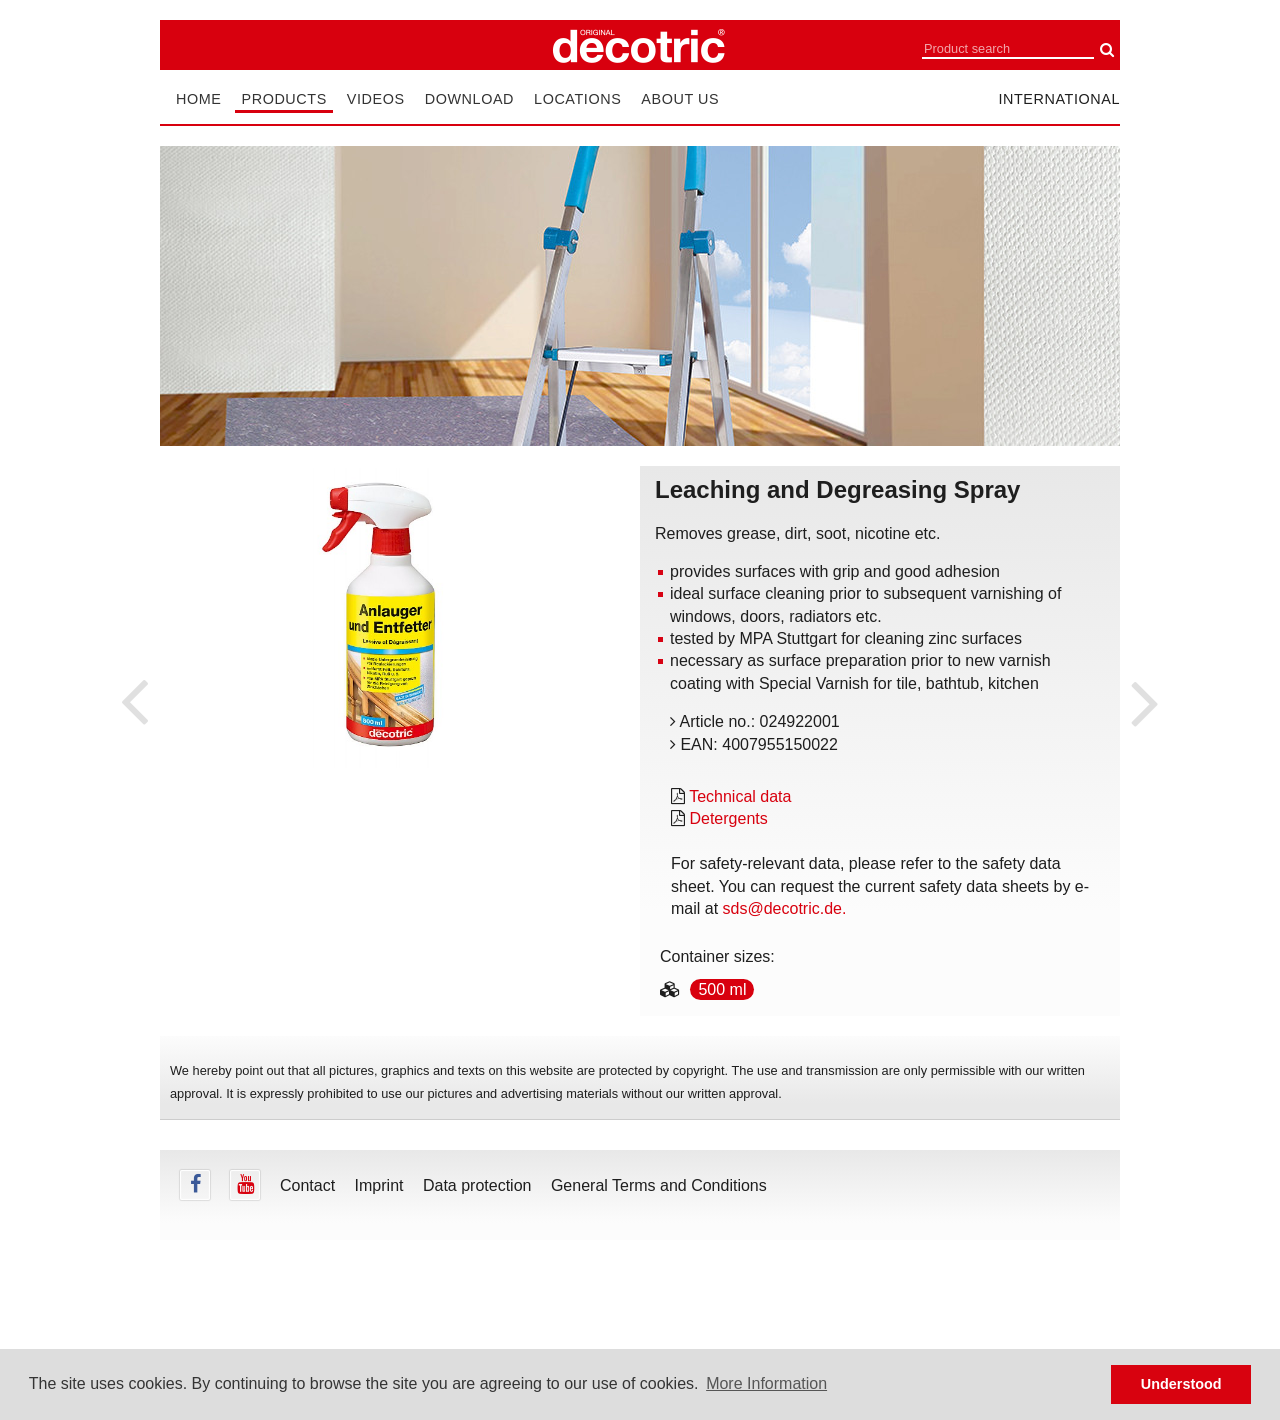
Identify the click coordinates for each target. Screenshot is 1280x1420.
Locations (577, 99)
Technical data (740, 796)
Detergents (728, 818)
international (1059, 99)
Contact (307, 1185)
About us (680, 99)
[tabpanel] (388, 618)
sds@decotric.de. (785, 908)
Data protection (477, 1185)
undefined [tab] (388, 802)
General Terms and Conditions (659, 1185)
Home (198, 99)
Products (283, 99)
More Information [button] (766, 1383)
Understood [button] (1181, 1384)
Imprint (379, 1185)
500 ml (722, 989)
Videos (376, 99)
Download (469, 99)
